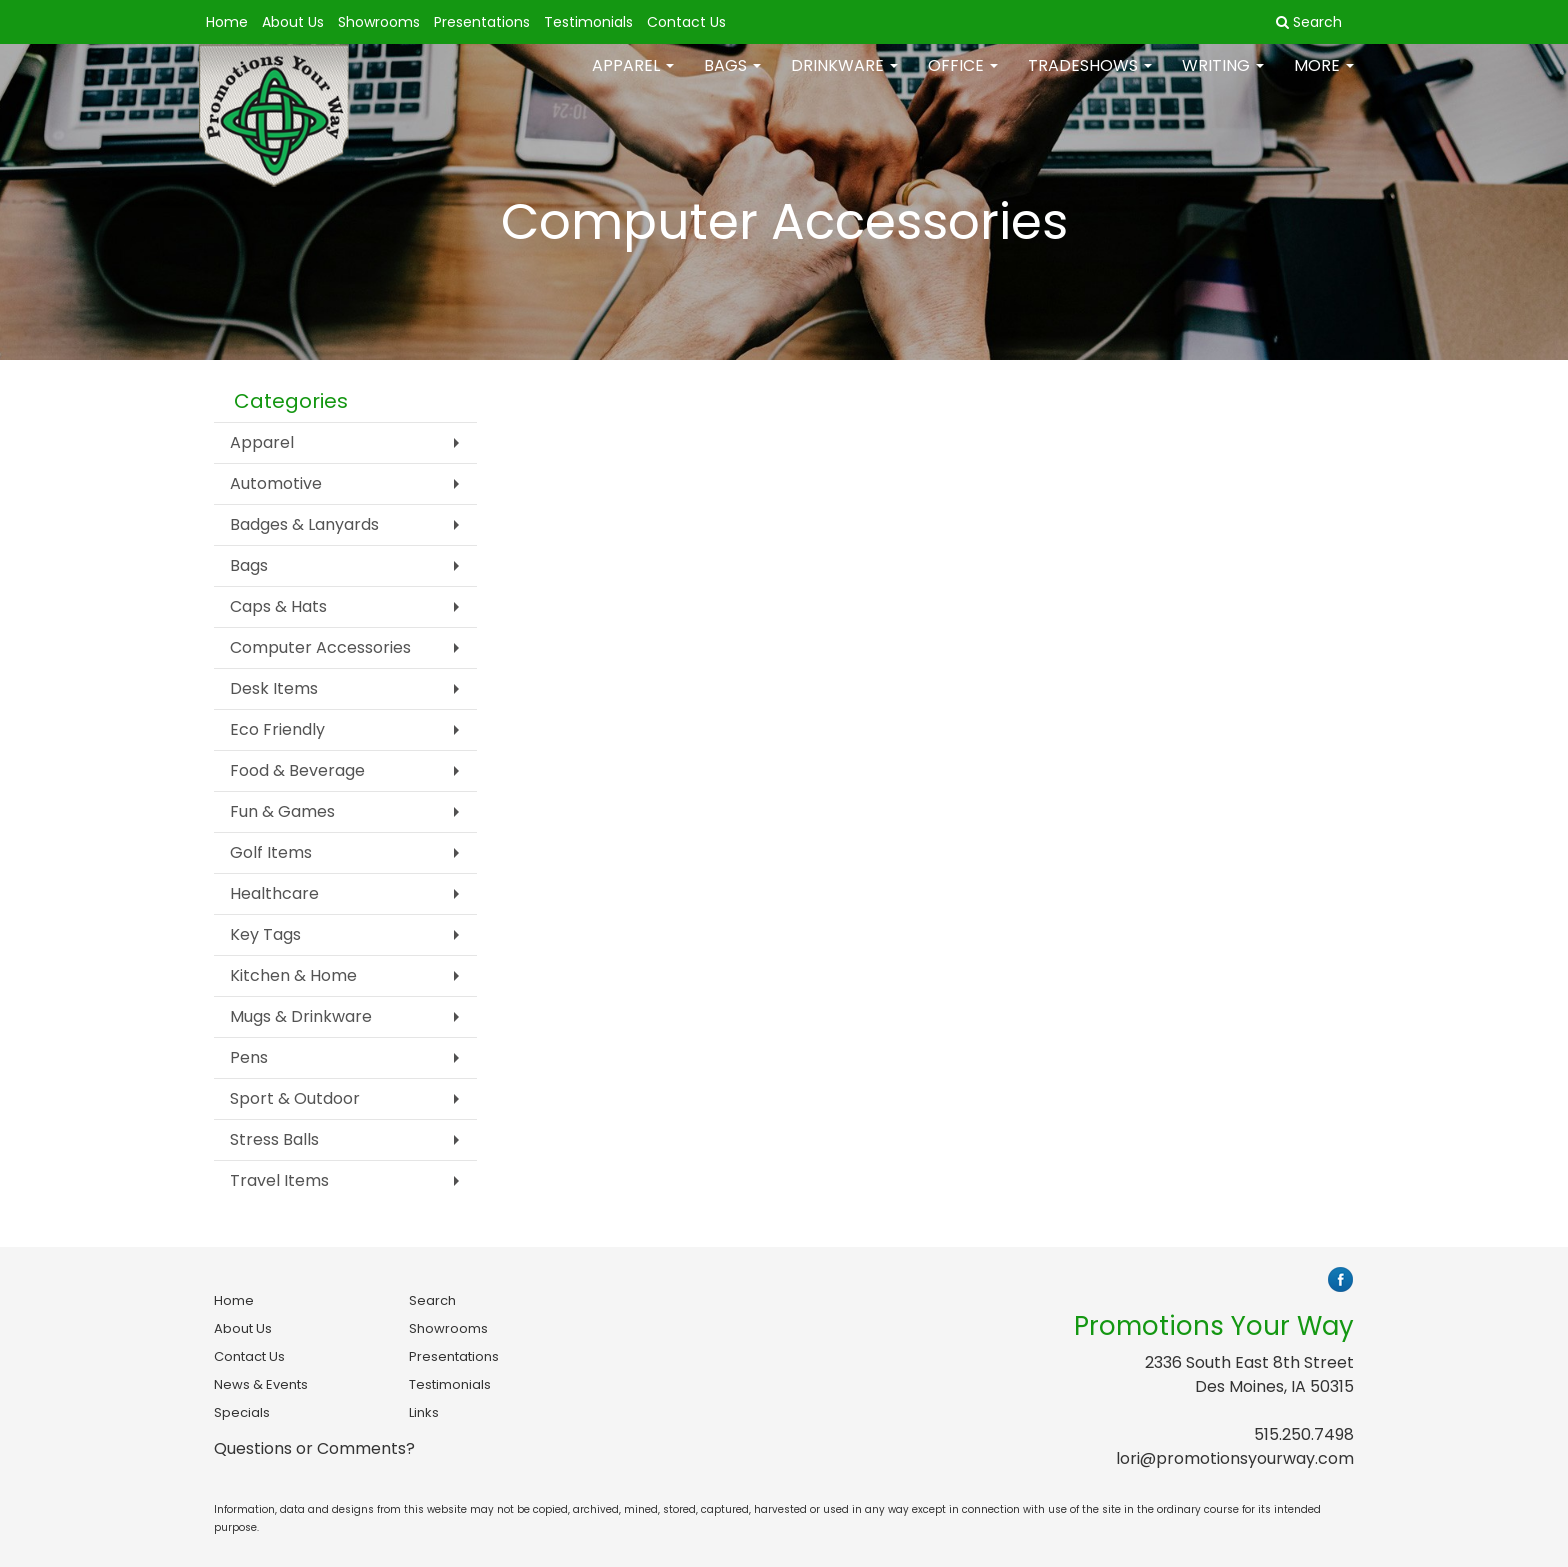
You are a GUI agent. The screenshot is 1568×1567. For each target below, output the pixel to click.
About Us (293, 22)
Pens (249, 1057)
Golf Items (271, 852)
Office (963, 79)
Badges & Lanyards (304, 524)
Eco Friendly (277, 729)
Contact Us (686, 22)
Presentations (482, 22)
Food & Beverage (297, 770)
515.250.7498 (1304, 1434)
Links (424, 1412)
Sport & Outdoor (295, 1098)
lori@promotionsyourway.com (1235, 1458)
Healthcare (274, 893)
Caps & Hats (278, 606)
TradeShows (1090, 79)
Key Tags (265, 934)
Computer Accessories (320, 647)
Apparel (633, 79)
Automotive (276, 483)
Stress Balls (274, 1139)
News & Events (261, 1384)
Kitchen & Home (293, 975)
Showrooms (379, 22)
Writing (1223, 79)
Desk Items (274, 688)
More (1324, 79)
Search (432, 1300)
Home (227, 22)
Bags (732, 79)
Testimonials (588, 22)
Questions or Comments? (314, 1448)
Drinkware (844, 79)
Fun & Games (282, 811)
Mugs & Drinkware (301, 1016)
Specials (242, 1412)
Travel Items (279, 1180)
